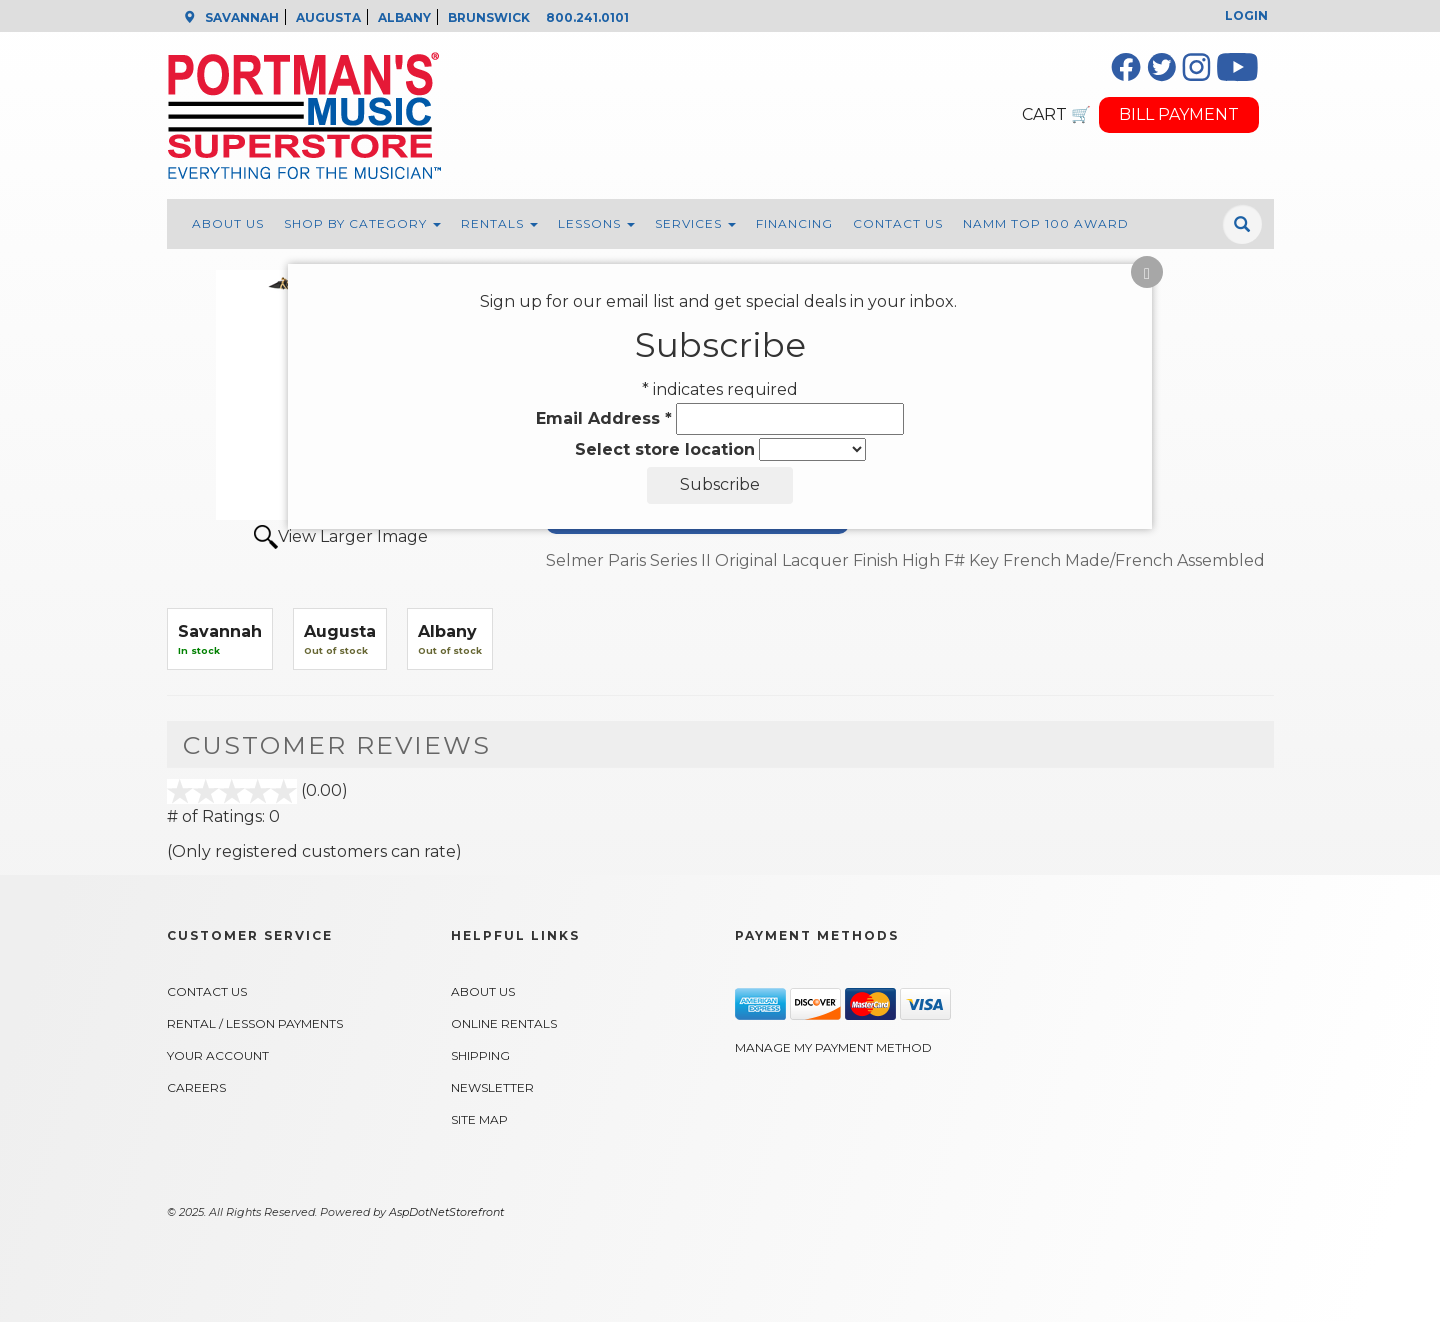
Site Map (479, 1119)
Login (1246, 15)
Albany (447, 631)
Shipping (480, 1055)
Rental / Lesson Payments (255, 1023)
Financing (794, 223)
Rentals (499, 223)
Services (695, 223)
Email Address (604, 418)
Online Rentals (504, 1023)
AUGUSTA (328, 17)
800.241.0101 (587, 17)
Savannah (220, 631)
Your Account (218, 1055)
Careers (196, 1087)
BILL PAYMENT (1179, 114)
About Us (228, 223)
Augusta (340, 631)
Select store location (665, 449)
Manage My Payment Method (833, 1047)
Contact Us (898, 223)
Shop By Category (362, 223)
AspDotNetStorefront (446, 1212)
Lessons (596, 223)
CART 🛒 (1056, 114)
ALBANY (404, 17)
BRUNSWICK (489, 17)
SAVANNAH (242, 17)
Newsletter (492, 1087)
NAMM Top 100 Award (1046, 223)
